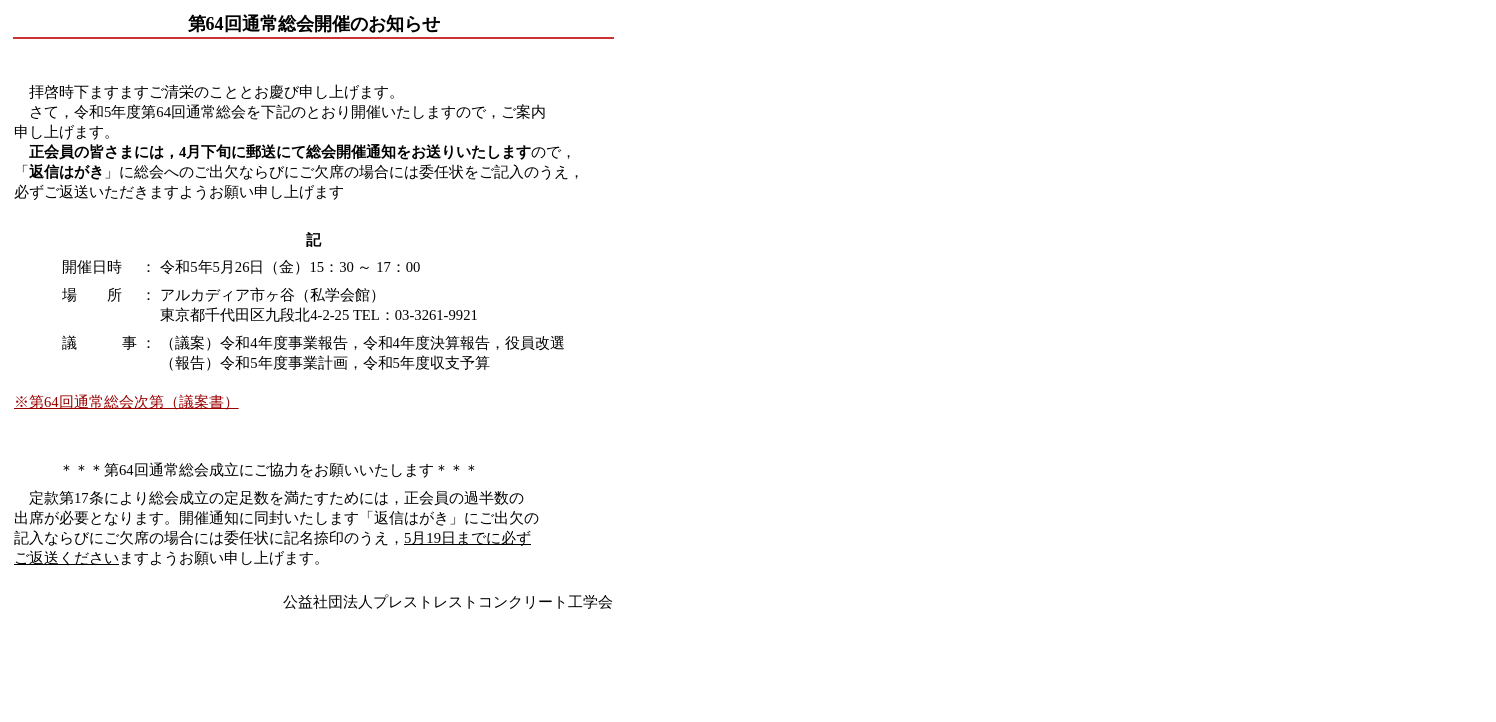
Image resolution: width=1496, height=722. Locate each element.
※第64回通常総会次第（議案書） (126, 402)
